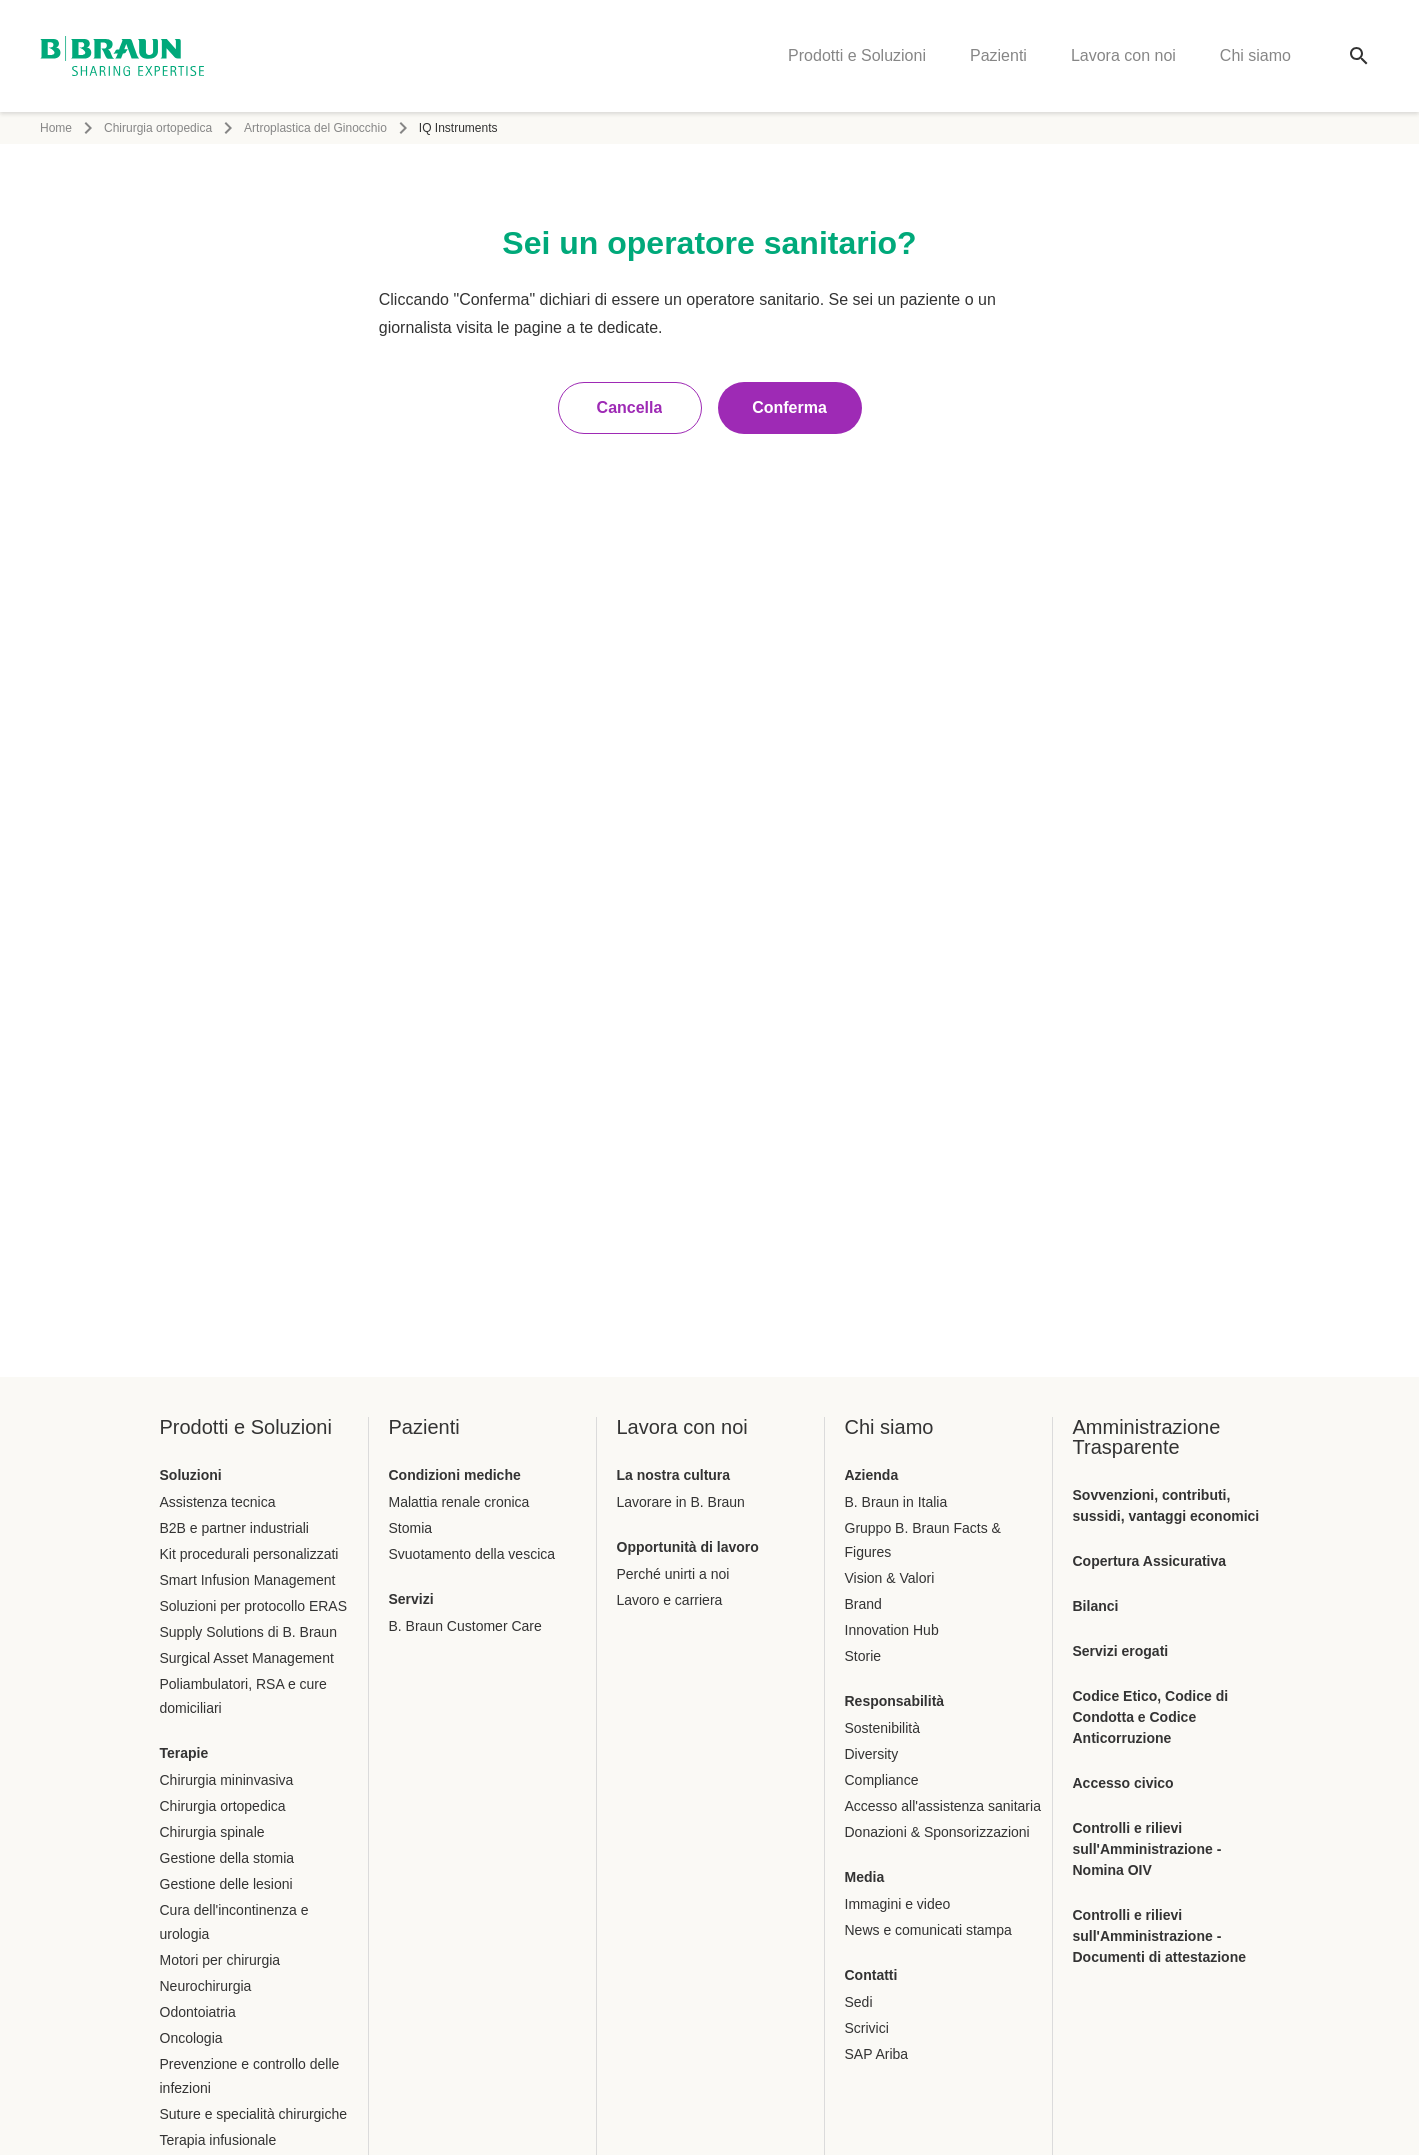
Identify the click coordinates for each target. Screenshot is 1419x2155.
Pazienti (998, 55)
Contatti (871, 1975)
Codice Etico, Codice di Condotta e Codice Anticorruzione (1151, 1717)
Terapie (184, 1753)
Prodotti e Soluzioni (857, 55)
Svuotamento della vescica (472, 1554)
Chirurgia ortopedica (158, 128)
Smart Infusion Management (248, 1580)
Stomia (411, 1528)
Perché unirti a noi (673, 1574)
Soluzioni (191, 1475)
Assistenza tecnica (218, 1502)
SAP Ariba (877, 2054)
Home (56, 128)
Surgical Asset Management (247, 1658)
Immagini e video (898, 1904)
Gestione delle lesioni (226, 1884)
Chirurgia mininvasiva (227, 1780)
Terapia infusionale (218, 2140)
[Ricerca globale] (1359, 56)
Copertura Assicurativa (1150, 1561)
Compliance (882, 1780)
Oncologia (191, 2038)
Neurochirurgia (206, 1986)
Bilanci (1096, 1606)
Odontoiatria (198, 2012)
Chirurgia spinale (212, 1832)
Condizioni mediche (455, 1475)
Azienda (872, 1475)
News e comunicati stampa (928, 1930)
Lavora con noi (1123, 55)
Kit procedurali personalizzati (249, 1554)
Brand (863, 1604)
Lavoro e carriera (670, 1600)
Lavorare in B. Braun (681, 1502)
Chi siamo (1255, 55)
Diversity (872, 1754)
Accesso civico (1123, 1783)
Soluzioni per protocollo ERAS (254, 1606)
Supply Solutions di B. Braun (248, 1632)
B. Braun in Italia (896, 1502)
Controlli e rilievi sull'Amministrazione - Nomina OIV (1147, 1849)
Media (865, 1877)
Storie (863, 1656)
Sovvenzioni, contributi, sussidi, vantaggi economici (1166, 1505)
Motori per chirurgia (220, 1960)
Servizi (411, 1599)
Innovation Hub (892, 1630)
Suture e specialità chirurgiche (254, 2114)
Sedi (859, 2002)
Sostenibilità (883, 1728)
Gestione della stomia (227, 1858)
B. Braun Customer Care (465, 1626)
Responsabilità (895, 1701)
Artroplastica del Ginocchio (315, 128)
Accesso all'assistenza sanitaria (943, 1806)
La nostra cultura (674, 1475)
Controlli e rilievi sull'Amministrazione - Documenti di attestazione (1159, 1936)
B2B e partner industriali (234, 1528)
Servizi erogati (1121, 1651)
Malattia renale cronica (459, 1502)
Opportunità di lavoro (688, 1547)
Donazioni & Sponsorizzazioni (937, 1832)
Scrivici (867, 2028)
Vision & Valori (890, 1578)
